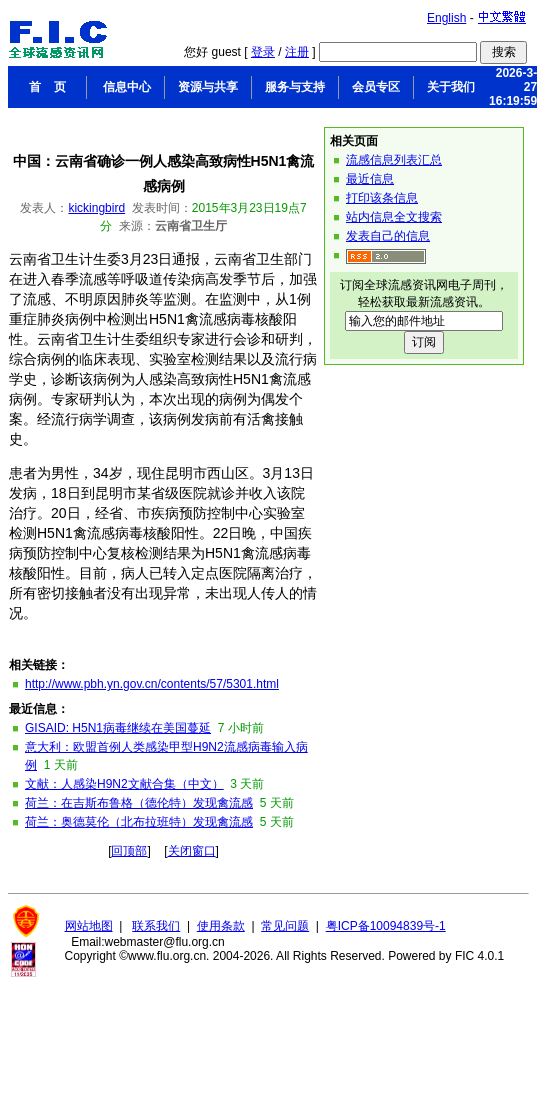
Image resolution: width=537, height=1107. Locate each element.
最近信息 (370, 179)
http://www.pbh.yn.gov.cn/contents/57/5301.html (152, 684)
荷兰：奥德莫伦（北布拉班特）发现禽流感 (139, 822)
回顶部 (129, 851)
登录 (263, 52)
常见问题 (285, 926)
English (446, 18)
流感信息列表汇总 (394, 160)
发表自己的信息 (388, 236)
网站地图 (89, 926)
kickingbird (96, 208)
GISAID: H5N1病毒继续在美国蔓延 (118, 728)
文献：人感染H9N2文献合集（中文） (124, 784)
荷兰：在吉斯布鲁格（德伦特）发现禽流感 (139, 803)
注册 (297, 52)
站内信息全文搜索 (394, 217)
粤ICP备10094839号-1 (386, 926)
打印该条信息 (382, 198)
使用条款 (221, 926)
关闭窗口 (192, 851)
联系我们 (156, 926)
